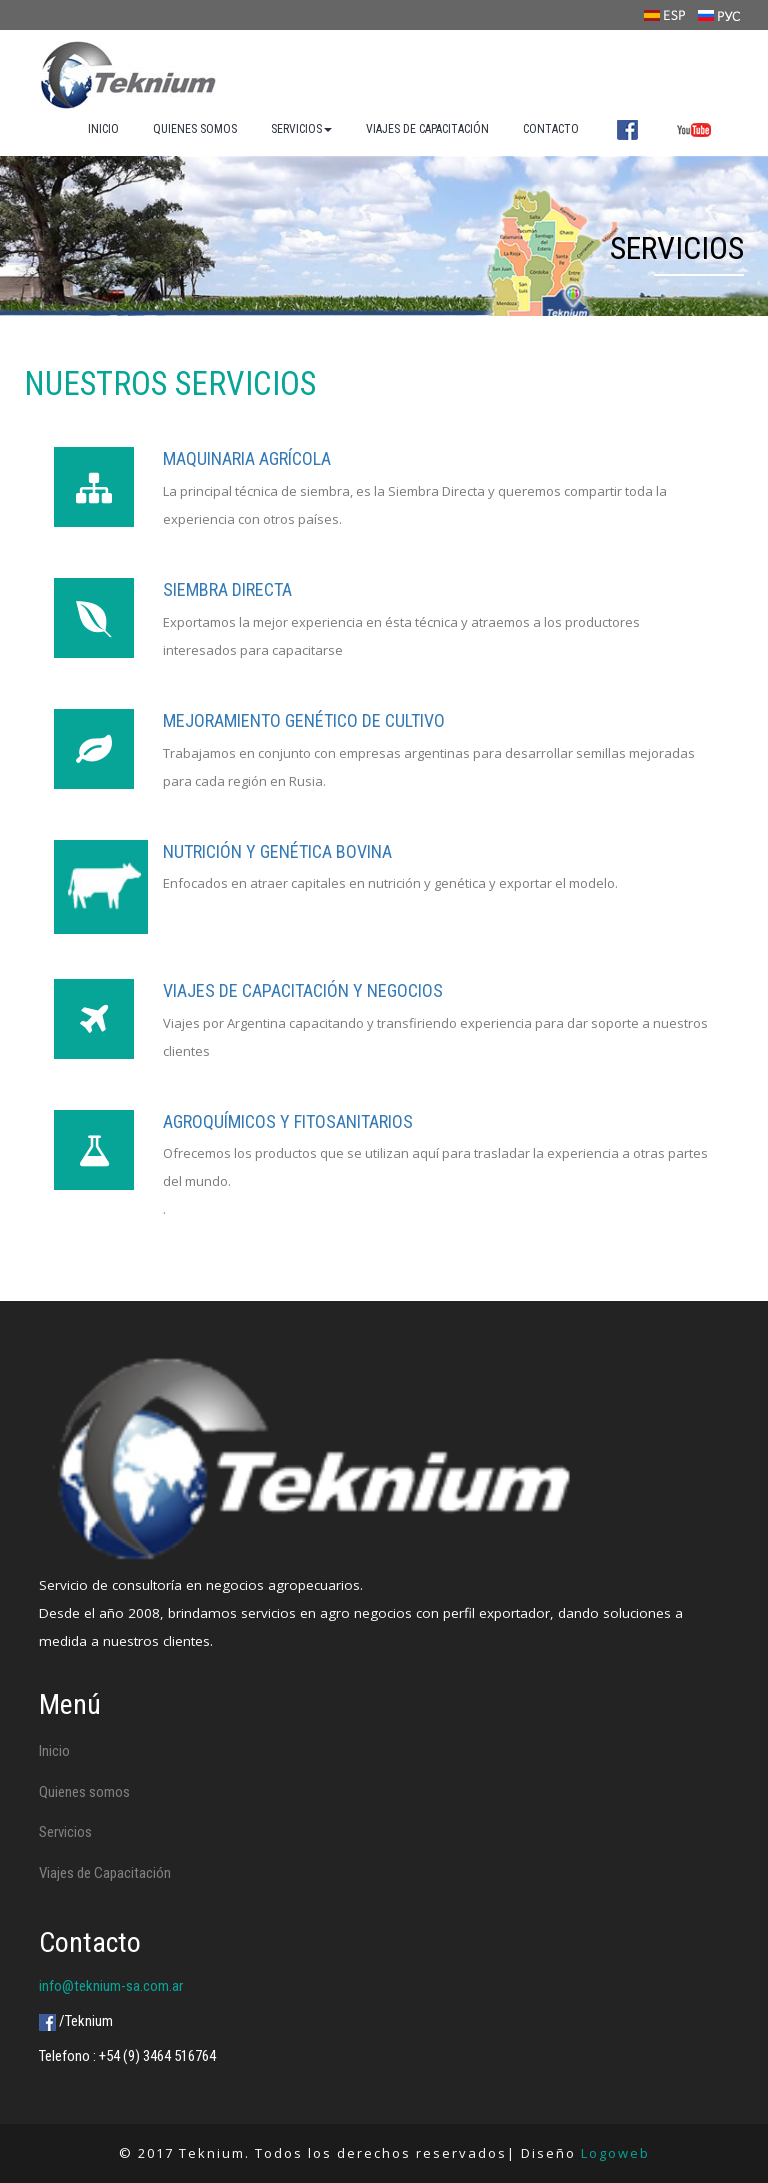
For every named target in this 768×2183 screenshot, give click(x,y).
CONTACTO (551, 129)
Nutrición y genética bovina (277, 851)
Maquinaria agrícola (247, 458)
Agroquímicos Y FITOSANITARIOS (288, 1121)
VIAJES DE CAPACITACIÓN (427, 129)
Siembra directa (227, 589)
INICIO (103, 129)
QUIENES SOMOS (195, 129)
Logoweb (615, 2153)
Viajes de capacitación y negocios (303, 990)
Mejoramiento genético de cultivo (304, 720)
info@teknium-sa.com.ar (111, 1986)
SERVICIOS (301, 129)
